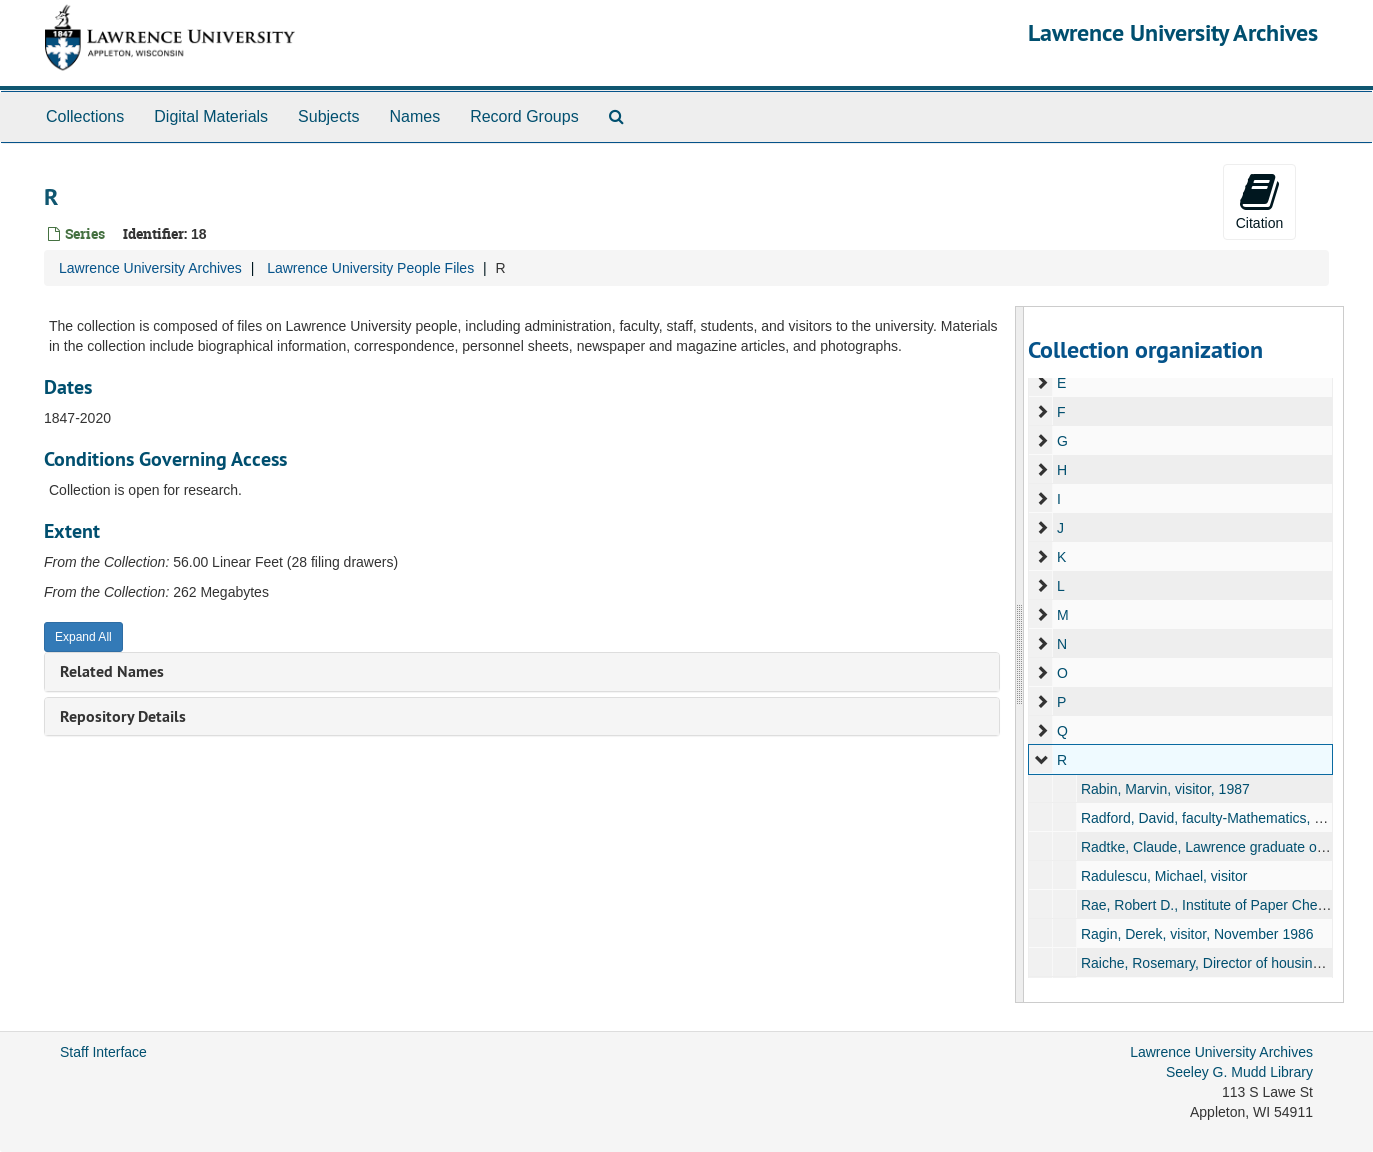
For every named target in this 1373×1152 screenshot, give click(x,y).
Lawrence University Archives (1173, 32)
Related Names (112, 671)
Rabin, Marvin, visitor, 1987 (1165, 789)
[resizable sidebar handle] (1020, 654)
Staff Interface (103, 1052)
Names (414, 116)
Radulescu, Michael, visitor (1164, 876)
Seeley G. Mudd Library (1239, 1072)
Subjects (328, 116)
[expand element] (1042, 383)
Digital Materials (211, 116)
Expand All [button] (83, 637)
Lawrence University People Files (370, 268)
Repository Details (123, 716)
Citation (1259, 201)
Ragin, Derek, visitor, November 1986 (1197, 934)
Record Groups (524, 116)
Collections (85, 116)
